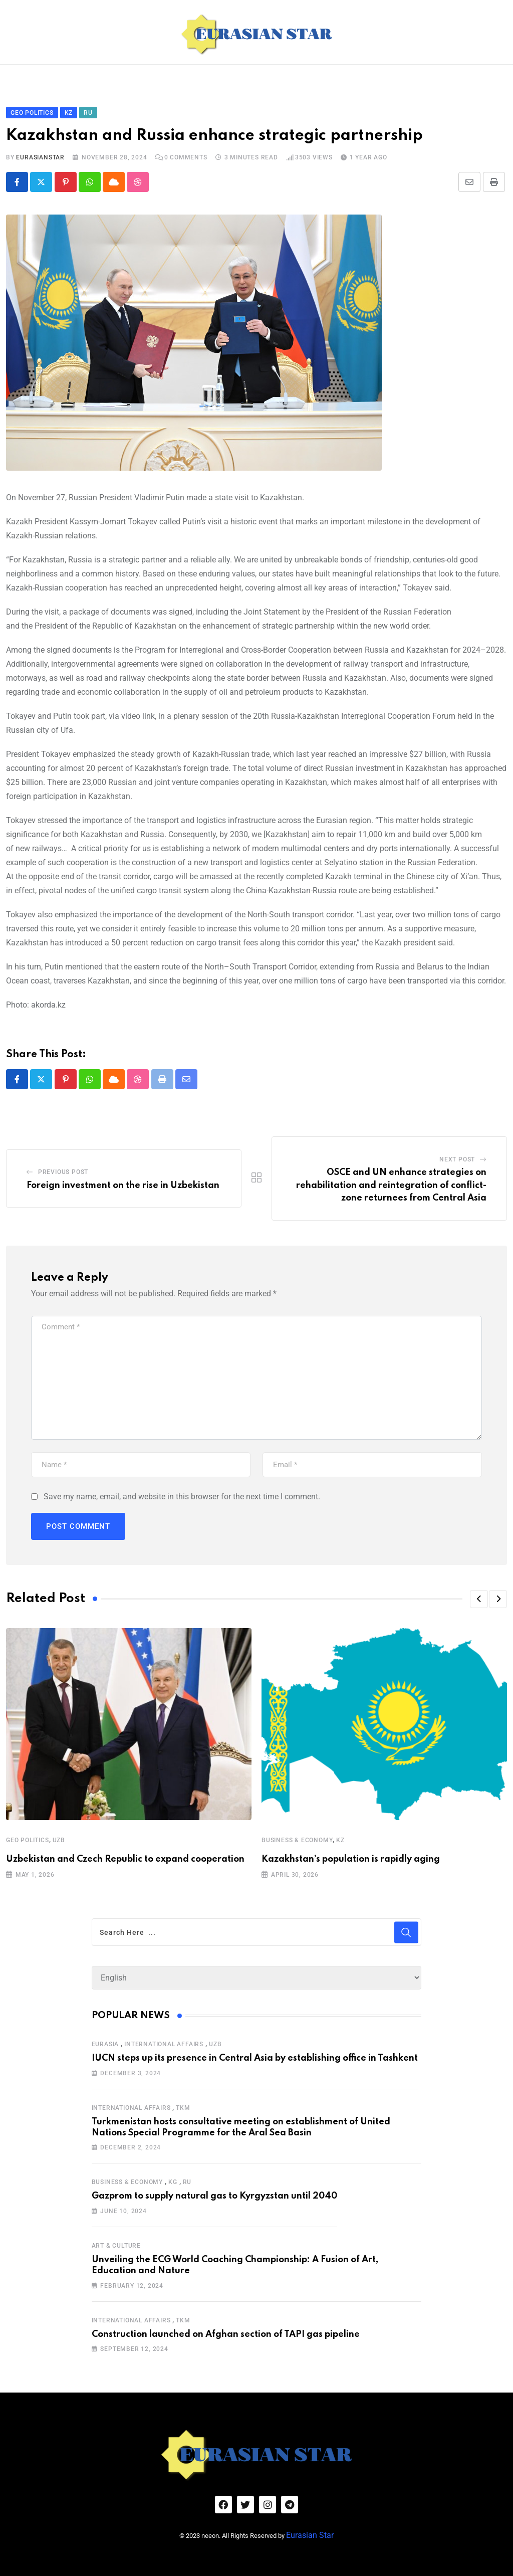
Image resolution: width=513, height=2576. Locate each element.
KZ (340, 1838)
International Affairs (163, 2042)
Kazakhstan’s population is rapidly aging (351, 1857)
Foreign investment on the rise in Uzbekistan (123, 1182)
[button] (479, 1597)
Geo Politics (27, 1838)
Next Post (457, 1157)
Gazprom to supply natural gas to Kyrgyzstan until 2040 (214, 2194)
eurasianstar (40, 154)
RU (187, 2180)
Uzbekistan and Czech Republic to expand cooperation (125, 1857)
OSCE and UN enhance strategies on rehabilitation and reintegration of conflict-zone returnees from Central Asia (391, 1183)
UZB (59, 1838)
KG (172, 2180)
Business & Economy (297, 1838)
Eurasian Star (324, 2528)
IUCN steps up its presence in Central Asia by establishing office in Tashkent (255, 2056)
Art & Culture (116, 2243)
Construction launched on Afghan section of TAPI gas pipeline (226, 2331)
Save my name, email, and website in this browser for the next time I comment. (182, 1494)
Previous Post (63, 1169)
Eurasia (105, 2042)
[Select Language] (257, 1976)
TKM (183, 2105)
